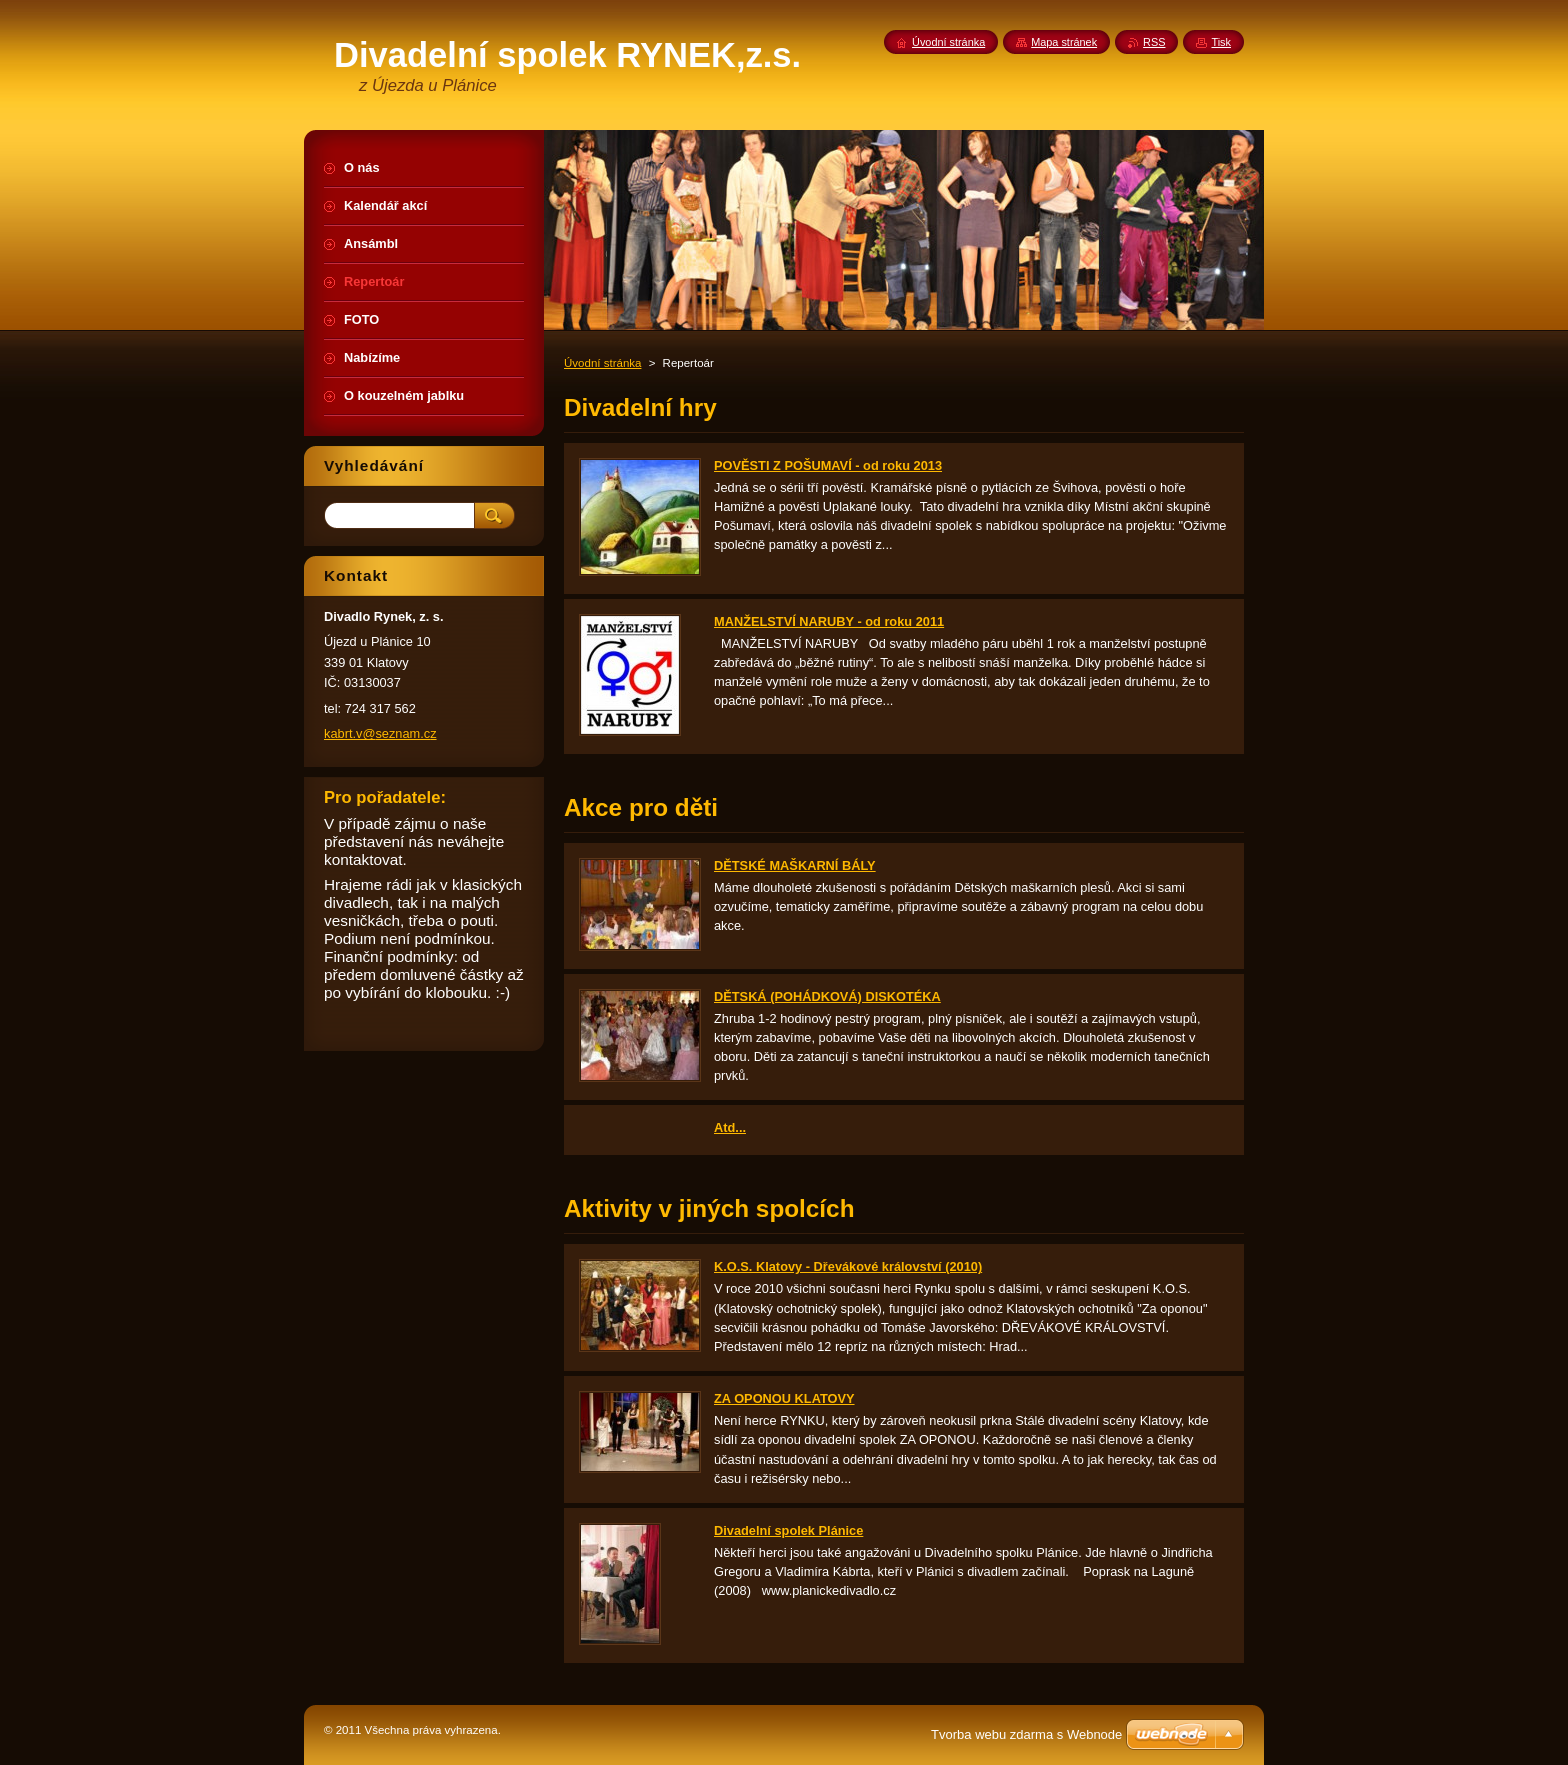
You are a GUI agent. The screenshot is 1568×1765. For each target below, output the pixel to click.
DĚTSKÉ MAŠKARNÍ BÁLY (795, 865)
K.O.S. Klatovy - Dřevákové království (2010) (848, 1266)
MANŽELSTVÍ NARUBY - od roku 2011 (829, 621)
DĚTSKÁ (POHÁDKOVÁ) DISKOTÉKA (827, 996)
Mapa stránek (1064, 42)
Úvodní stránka (602, 363)
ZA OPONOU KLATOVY (784, 1398)
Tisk (1221, 42)
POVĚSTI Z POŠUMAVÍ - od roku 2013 (828, 465)
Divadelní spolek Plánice (788, 1530)
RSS (1154, 42)
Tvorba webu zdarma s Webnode (1026, 1734)
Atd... (730, 1127)
